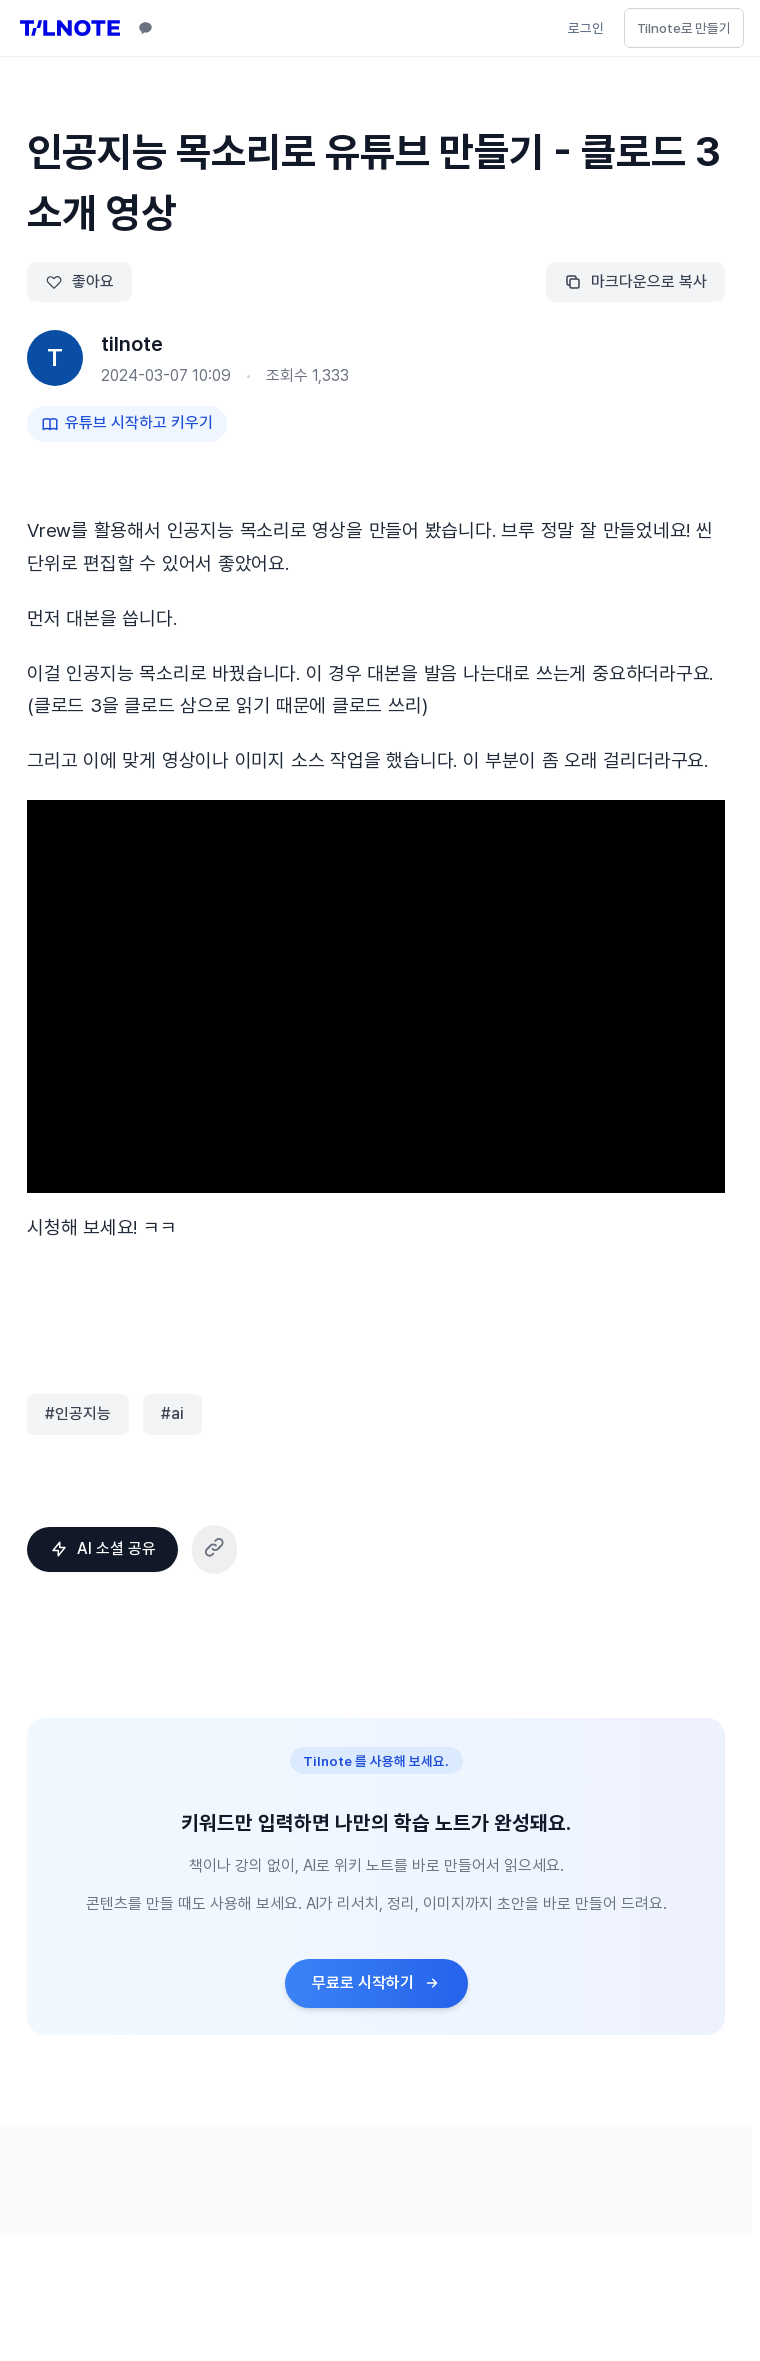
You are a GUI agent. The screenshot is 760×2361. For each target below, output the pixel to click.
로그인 (586, 28)
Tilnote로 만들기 (684, 28)
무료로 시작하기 (376, 1982)
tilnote (132, 344)
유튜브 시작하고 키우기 (127, 422)
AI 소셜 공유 (103, 1548)
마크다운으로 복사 (635, 281)
